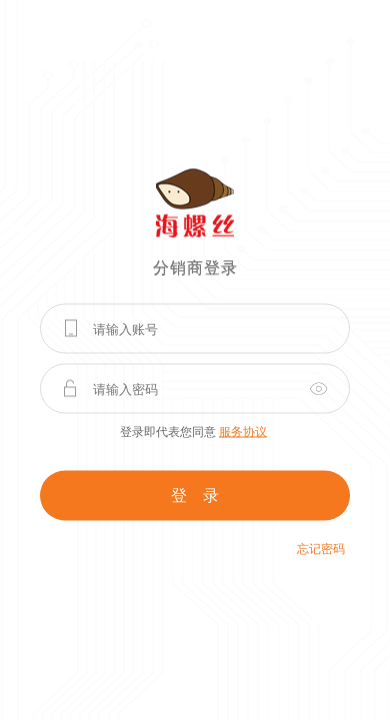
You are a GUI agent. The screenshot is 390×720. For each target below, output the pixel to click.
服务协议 (243, 432)
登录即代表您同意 (193, 432)
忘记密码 (321, 549)
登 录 (195, 495)
